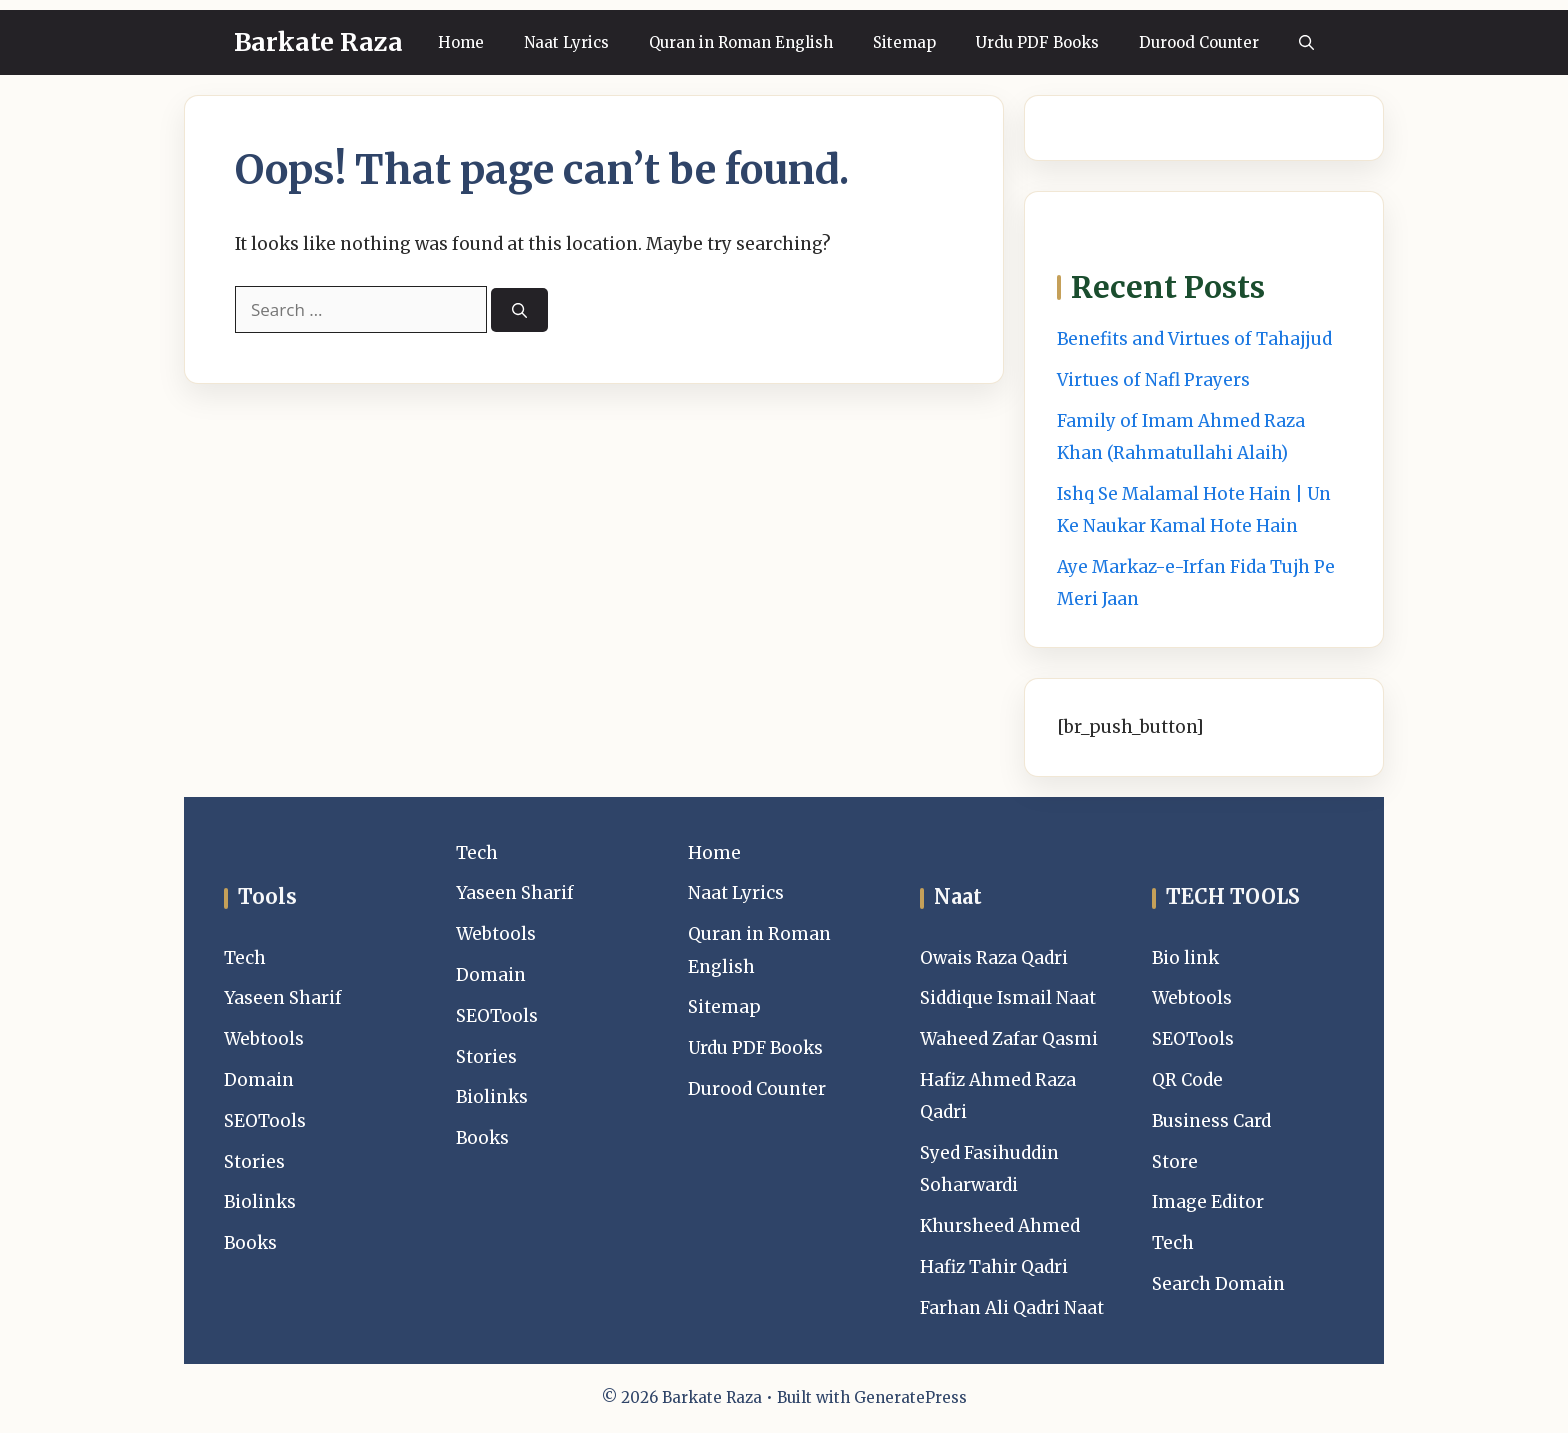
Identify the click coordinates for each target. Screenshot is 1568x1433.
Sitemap (904, 42)
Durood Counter (1199, 42)
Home (461, 42)
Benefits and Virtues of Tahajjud (1194, 339)
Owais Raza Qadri (994, 958)
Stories (254, 1162)
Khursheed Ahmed (1000, 1226)
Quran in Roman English (741, 42)
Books (250, 1243)
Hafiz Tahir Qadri (994, 1267)
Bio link (1185, 958)
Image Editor (1208, 1202)
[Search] (519, 310)
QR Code (1187, 1080)
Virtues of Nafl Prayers (1153, 380)
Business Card (1211, 1121)
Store (1175, 1162)
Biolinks (260, 1202)
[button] (1306, 42)
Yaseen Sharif (283, 998)
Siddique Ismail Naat (1008, 998)
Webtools (264, 1039)
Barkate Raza (318, 42)
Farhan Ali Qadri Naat (1012, 1308)
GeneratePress (910, 1397)
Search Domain (1218, 1284)
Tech (245, 958)
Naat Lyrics (566, 42)
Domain (259, 1080)
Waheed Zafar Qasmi (1009, 1039)
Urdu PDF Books (1037, 42)
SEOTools (265, 1121)
